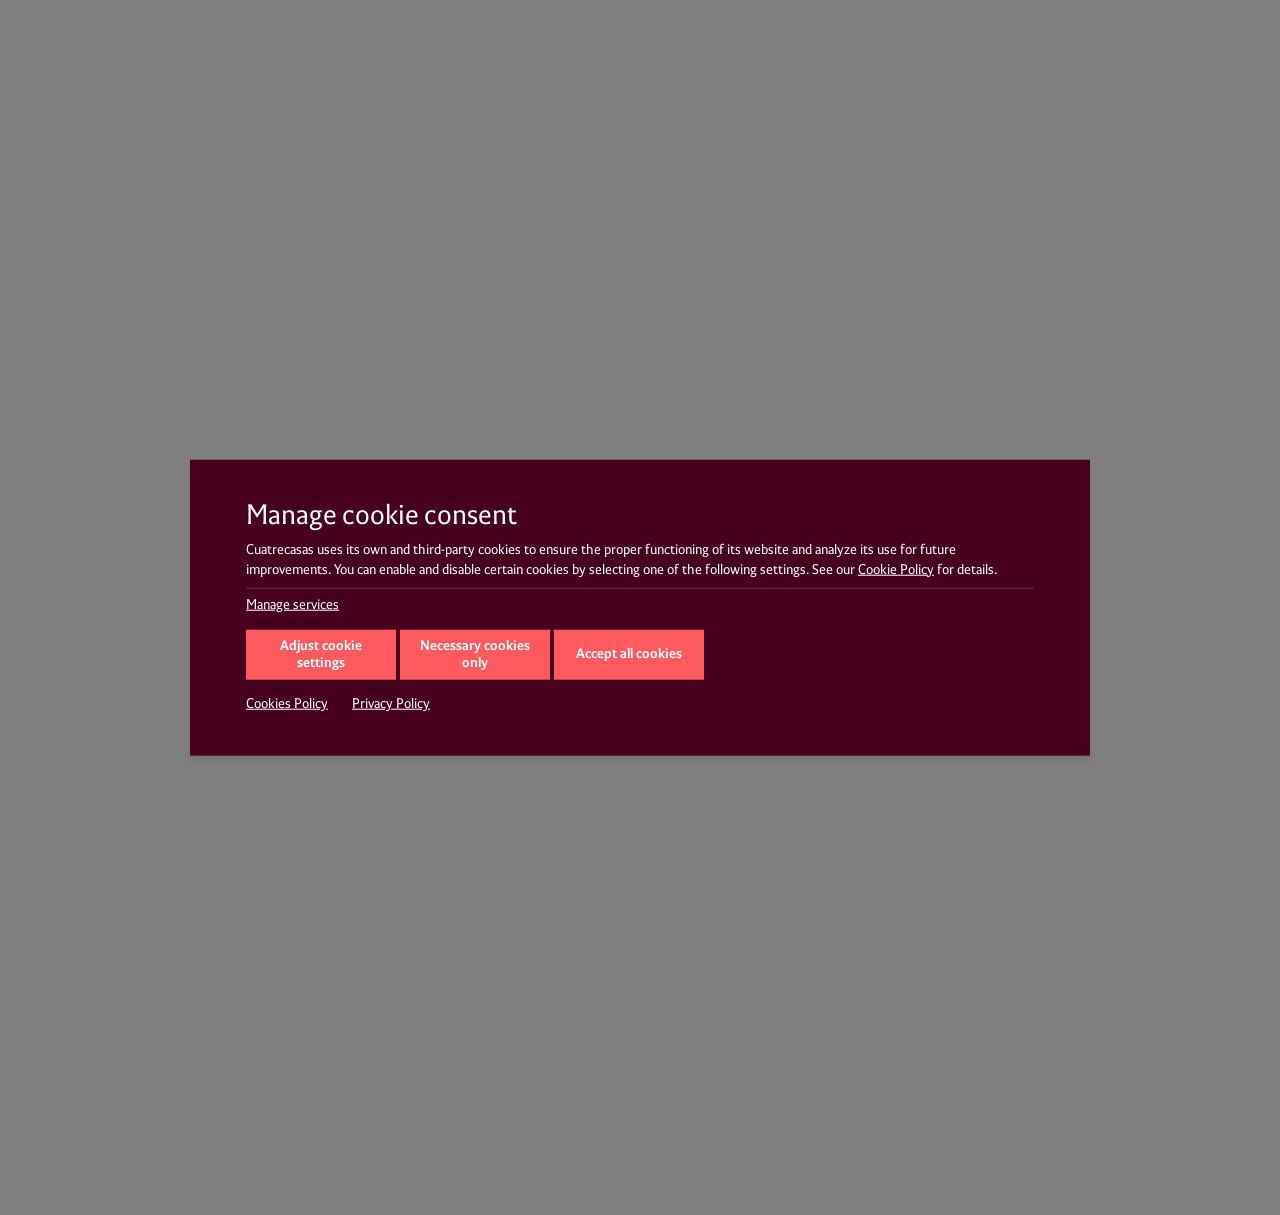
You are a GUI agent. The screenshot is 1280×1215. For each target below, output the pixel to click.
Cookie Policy (896, 569)
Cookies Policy (287, 704)
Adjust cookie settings (321, 655)
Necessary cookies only (475, 655)
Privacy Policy (391, 704)
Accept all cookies (629, 653)
